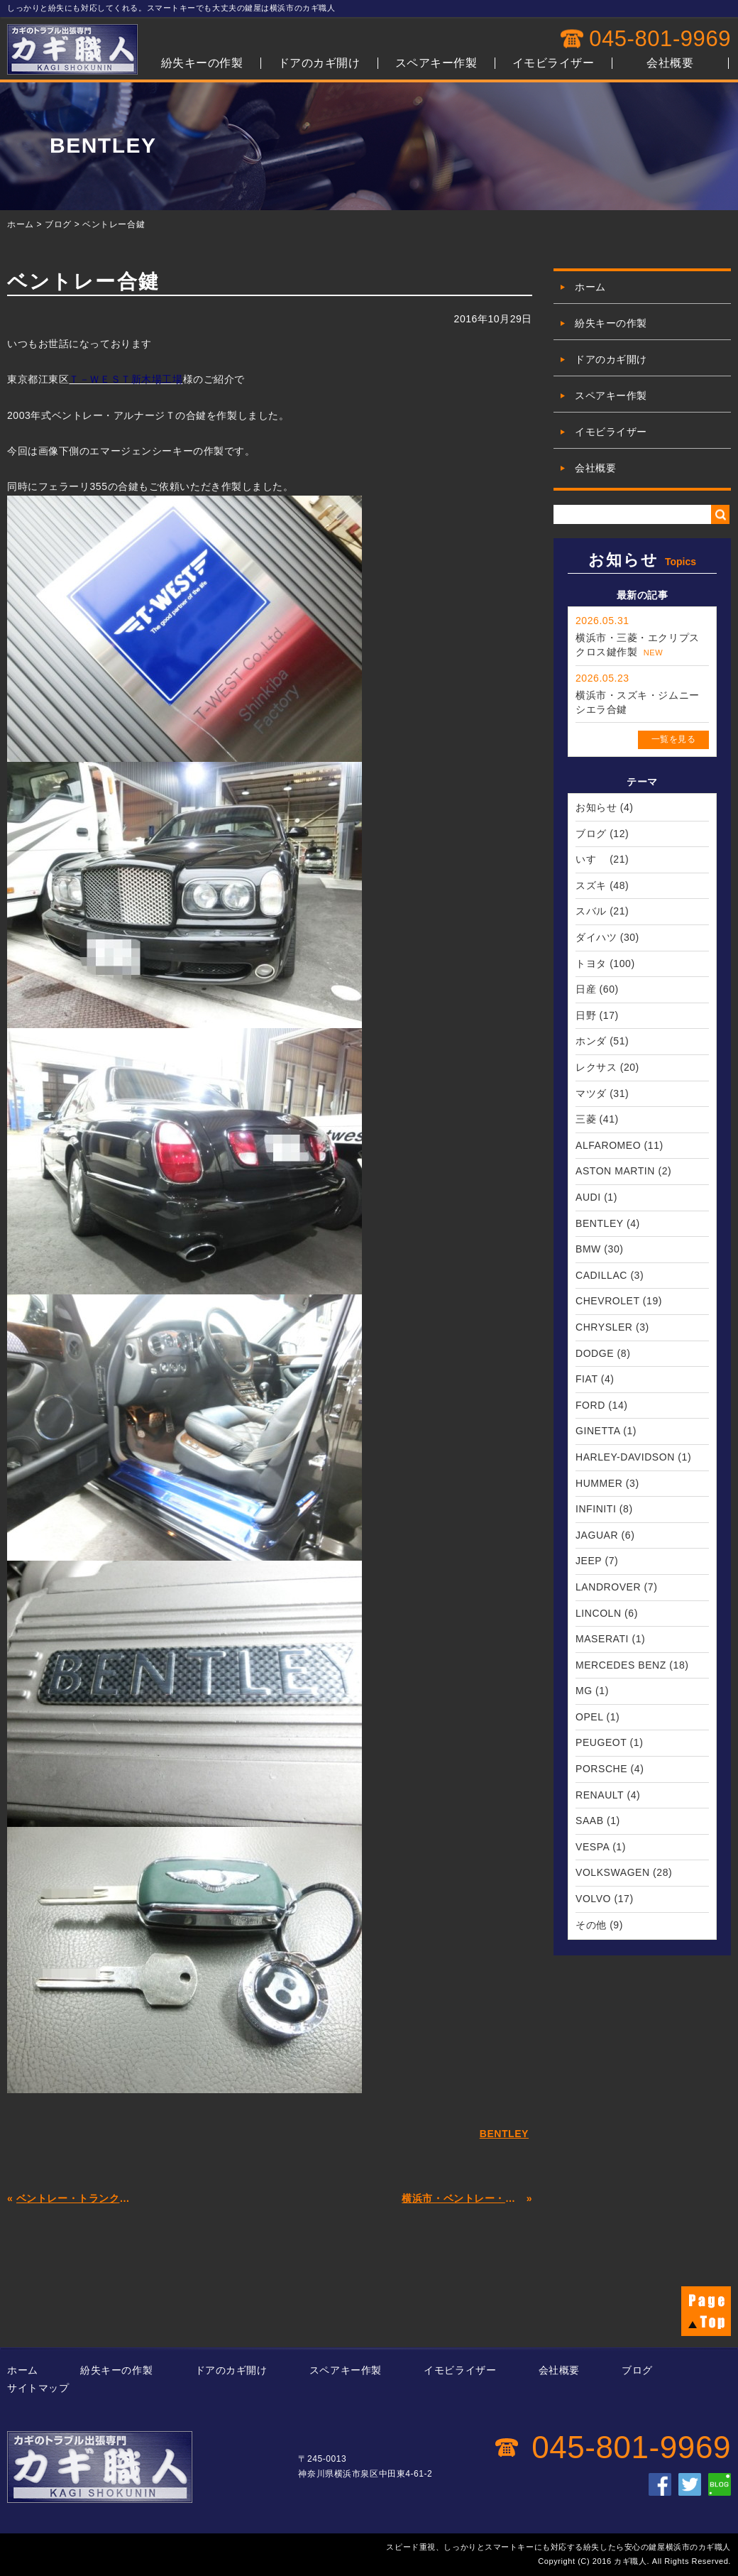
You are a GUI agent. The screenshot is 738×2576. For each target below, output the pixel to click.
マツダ (591, 1093)
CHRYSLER (603, 1327)
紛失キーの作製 (202, 63)
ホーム (20, 224)
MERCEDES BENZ (620, 1665)
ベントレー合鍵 (113, 224)
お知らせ (596, 807)
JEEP (588, 1560)
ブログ (58, 224)
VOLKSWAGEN (612, 1872)
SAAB (589, 1820)
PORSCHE (601, 1768)
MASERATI (602, 1638)
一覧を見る (673, 739)
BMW (588, 1249)
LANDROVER (608, 1587)
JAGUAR (596, 1535)
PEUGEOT (601, 1742)
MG (584, 1690)
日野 (585, 1015)
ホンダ (591, 1041)
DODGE (594, 1353)
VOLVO (593, 1898)
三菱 (585, 1119)
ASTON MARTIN (615, 1171)
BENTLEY (599, 1223)
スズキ (591, 885)
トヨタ (591, 963)
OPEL (589, 1717)
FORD (590, 1405)
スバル (591, 911)
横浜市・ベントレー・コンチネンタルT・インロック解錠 (462, 2198)
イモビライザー (553, 63)
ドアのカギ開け (319, 63)
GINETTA (597, 1430)
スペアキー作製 (436, 63)
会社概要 (669, 63)
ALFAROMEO (608, 1145)
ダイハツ (596, 937)
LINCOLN (598, 1613)
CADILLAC (601, 1275)
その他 (591, 1925)
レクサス (596, 1067)
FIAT (586, 1379)
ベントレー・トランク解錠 (77, 2198)
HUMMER (598, 1483)
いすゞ (591, 859)
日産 (585, 989)
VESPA (592, 1846)
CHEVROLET (607, 1300)
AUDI (588, 1197)
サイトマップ (38, 2388)
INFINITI (595, 1509)
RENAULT (599, 1795)
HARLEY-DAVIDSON (625, 1457)
